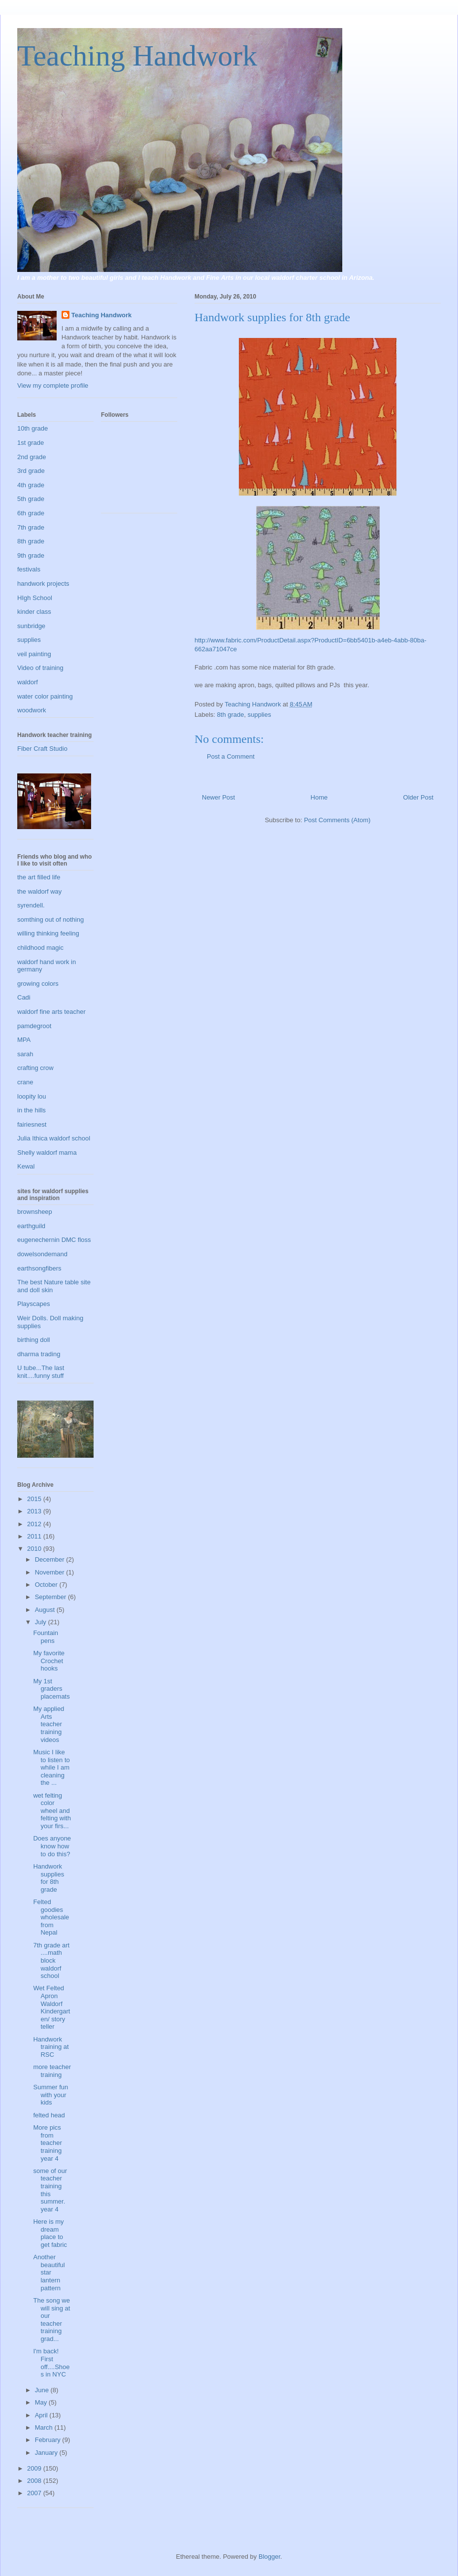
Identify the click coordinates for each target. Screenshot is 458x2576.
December (50, 1559)
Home (319, 797)
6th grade (30, 513)
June (43, 2390)
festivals (28, 569)
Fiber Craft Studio (42, 748)
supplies (259, 714)
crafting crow (35, 1067)
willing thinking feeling (48, 933)
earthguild (31, 1226)
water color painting (45, 696)
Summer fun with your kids (50, 2094)
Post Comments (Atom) (337, 820)
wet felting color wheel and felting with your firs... (51, 1811)
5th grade (30, 498)
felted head (49, 2115)
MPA (24, 1039)
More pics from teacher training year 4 (47, 2143)
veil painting (34, 654)
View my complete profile (52, 385)
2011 (35, 1536)
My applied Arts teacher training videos (48, 1724)
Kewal (25, 1166)
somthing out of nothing (50, 919)
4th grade (30, 485)
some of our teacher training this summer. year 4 (50, 2190)
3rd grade (31, 470)
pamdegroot (34, 1026)
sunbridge (31, 626)
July (41, 1622)
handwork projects (43, 583)
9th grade (30, 555)
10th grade (32, 428)
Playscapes (33, 1303)
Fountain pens (45, 1636)
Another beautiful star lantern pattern (49, 2272)
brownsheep (34, 1211)
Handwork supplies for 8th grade (48, 1878)
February (49, 2439)
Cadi (24, 997)
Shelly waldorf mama (47, 1152)
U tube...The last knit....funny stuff (40, 1371)
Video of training (40, 667)
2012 (35, 1524)
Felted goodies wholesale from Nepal (51, 1917)
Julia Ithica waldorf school (53, 1138)
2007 (35, 2493)
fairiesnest (31, 1124)
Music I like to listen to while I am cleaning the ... (51, 1767)
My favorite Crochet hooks (49, 1660)
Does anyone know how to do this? (52, 1846)
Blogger (269, 2556)
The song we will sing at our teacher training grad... (51, 2319)
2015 (35, 1499)
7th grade (30, 527)
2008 (35, 2480)
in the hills (31, 1110)
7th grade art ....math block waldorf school (51, 1960)
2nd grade (31, 457)
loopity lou (31, 1096)
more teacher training (52, 2070)
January (47, 2452)
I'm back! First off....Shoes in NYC (51, 2362)
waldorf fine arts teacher (51, 1011)
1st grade (30, 442)
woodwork (31, 710)
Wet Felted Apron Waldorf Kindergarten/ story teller (51, 2007)
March (45, 2427)
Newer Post (218, 797)
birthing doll (33, 1339)
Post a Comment (231, 756)
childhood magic (40, 947)
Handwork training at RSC (50, 2047)
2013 (35, 1511)
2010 (35, 1548)
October (47, 1584)
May (42, 2402)
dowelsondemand (42, 1254)
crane (25, 1082)
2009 (35, 2468)
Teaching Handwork (137, 55)
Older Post (418, 797)
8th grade (230, 714)
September (51, 1597)
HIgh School (34, 598)
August (46, 1609)
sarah (25, 1054)
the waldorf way (39, 891)
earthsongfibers (39, 1268)
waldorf (27, 682)
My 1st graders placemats (51, 1688)
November (50, 1572)
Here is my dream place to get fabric (49, 2233)
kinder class (34, 611)
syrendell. (31, 905)
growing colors (38, 983)
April (42, 2415)
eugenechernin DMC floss (54, 1239)
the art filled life (38, 877)
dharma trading (38, 1354)
